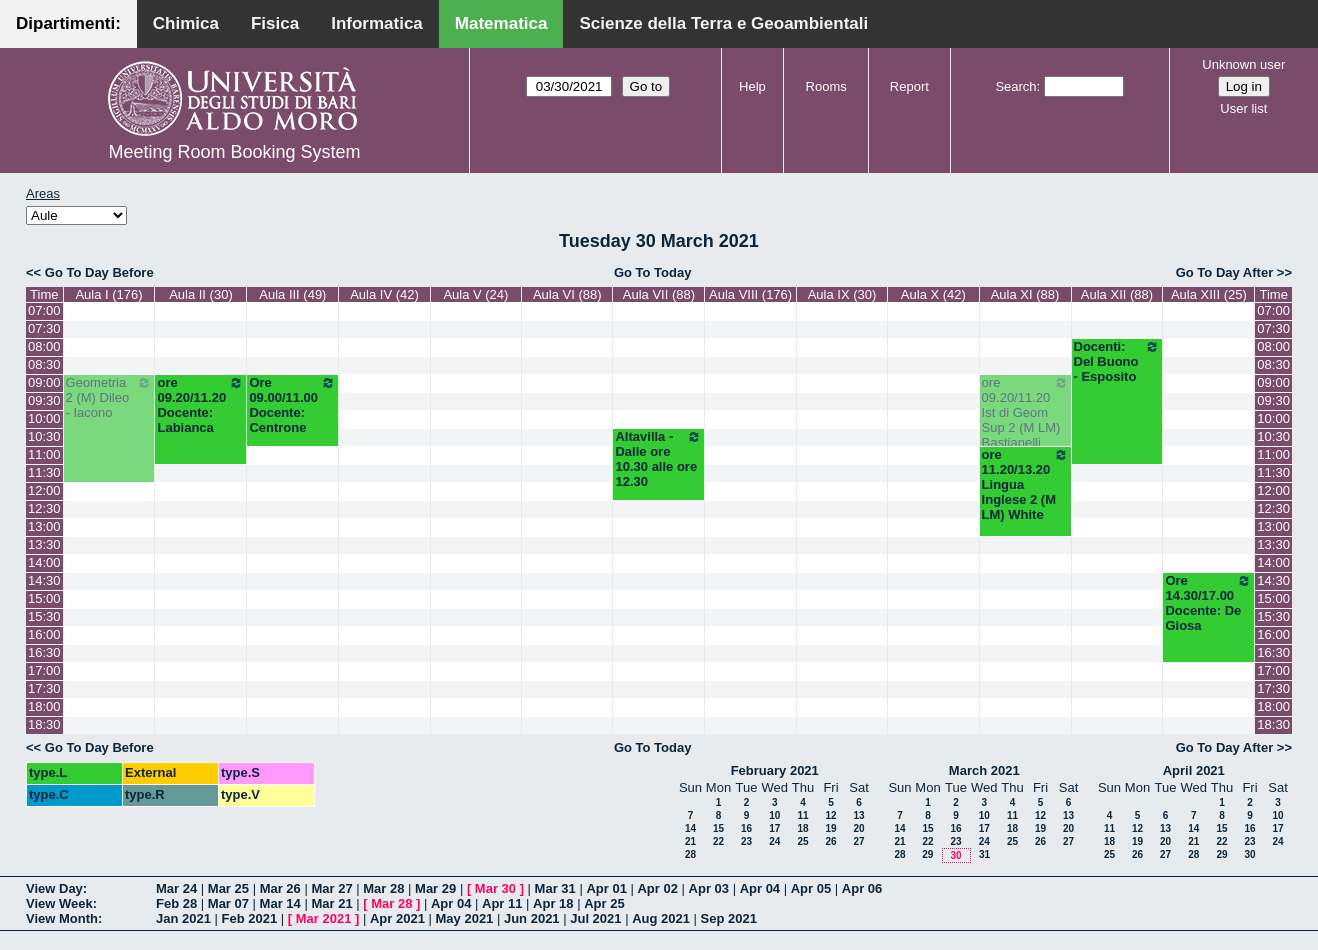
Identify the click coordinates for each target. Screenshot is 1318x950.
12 (830, 815)
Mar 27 (331, 888)
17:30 (44, 688)
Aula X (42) (933, 294)
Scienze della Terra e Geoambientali (723, 23)
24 (774, 841)
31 (984, 854)
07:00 (44, 310)
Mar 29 (435, 888)
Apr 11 (502, 903)
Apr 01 (606, 888)
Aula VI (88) (567, 294)
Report (909, 86)
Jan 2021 (183, 918)
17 (774, 828)
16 (746, 828)
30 (955, 855)
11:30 (44, 472)
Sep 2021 (729, 918)
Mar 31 (555, 888)
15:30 (44, 616)
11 (802, 815)
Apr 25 (604, 903)
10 (774, 815)
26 (830, 841)
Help (752, 86)
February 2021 (775, 770)
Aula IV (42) (384, 294)
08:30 (44, 364)
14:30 (44, 580)
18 (802, 828)
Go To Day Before (99, 272)
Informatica (377, 23)
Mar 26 (280, 888)
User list (1243, 108)
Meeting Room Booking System (234, 152)
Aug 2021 (661, 918)
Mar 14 (280, 903)
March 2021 (984, 770)
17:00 (44, 670)
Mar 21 (331, 903)
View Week (59, 903)
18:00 (44, 706)
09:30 (44, 400)
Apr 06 (862, 888)
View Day (54, 888)
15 (718, 828)
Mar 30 (495, 888)
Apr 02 (657, 888)
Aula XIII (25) (1209, 294)
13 (858, 815)
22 (718, 841)
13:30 (44, 544)
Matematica (501, 23)
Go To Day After (1225, 272)
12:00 (44, 490)
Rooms (826, 86)
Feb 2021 (250, 918)
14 (690, 828)
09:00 (44, 382)
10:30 (44, 436)
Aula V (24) (475, 294)
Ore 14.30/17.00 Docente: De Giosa (1208, 603)
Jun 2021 (532, 918)
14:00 (44, 562)
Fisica (275, 23)
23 (746, 841)
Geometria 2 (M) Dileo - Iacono (109, 397)
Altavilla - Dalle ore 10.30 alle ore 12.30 (658, 459)
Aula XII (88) (1117, 294)
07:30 (44, 328)
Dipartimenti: (68, 23)
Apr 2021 (397, 918)
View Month (62, 918)
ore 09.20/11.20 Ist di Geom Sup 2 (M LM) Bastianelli (1025, 412)
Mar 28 (383, 888)
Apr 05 (811, 888)
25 (802, 841)
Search (1015, 86)
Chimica (186, 23)
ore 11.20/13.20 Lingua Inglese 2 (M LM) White (1025, 484)
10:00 (44, 418)
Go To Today (653, 272)
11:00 (44, 454)
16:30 (44, 652)
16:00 (44, 634)
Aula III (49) (292, 294)
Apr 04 (760, 888)
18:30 (44, 724)
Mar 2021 (324, 918)
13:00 (44, 526)
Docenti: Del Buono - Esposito (1117, 361)
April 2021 (1194, 770)
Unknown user (1243, 64)
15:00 (44, 598)
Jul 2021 (595, 918)
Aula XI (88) (1025, 294)
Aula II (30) (201, 294)
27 (858, 841)
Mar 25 (228, 888)
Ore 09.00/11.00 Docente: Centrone (292, 405)
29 (927, 854)
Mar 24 (176, 888)
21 (690, 841)
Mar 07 (228, 903)
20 (858, 828)
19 (830, 828)
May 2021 (465, 918)
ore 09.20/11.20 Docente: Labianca (200, 405)
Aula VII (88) (659, 294)
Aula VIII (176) (750, 294)
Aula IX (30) (842, 294)
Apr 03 (709, 888)
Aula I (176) (108, 294)
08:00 (44, 346)
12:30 (44, 508)
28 (690, 854)
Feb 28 (176, 903)
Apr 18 (553, 903)
